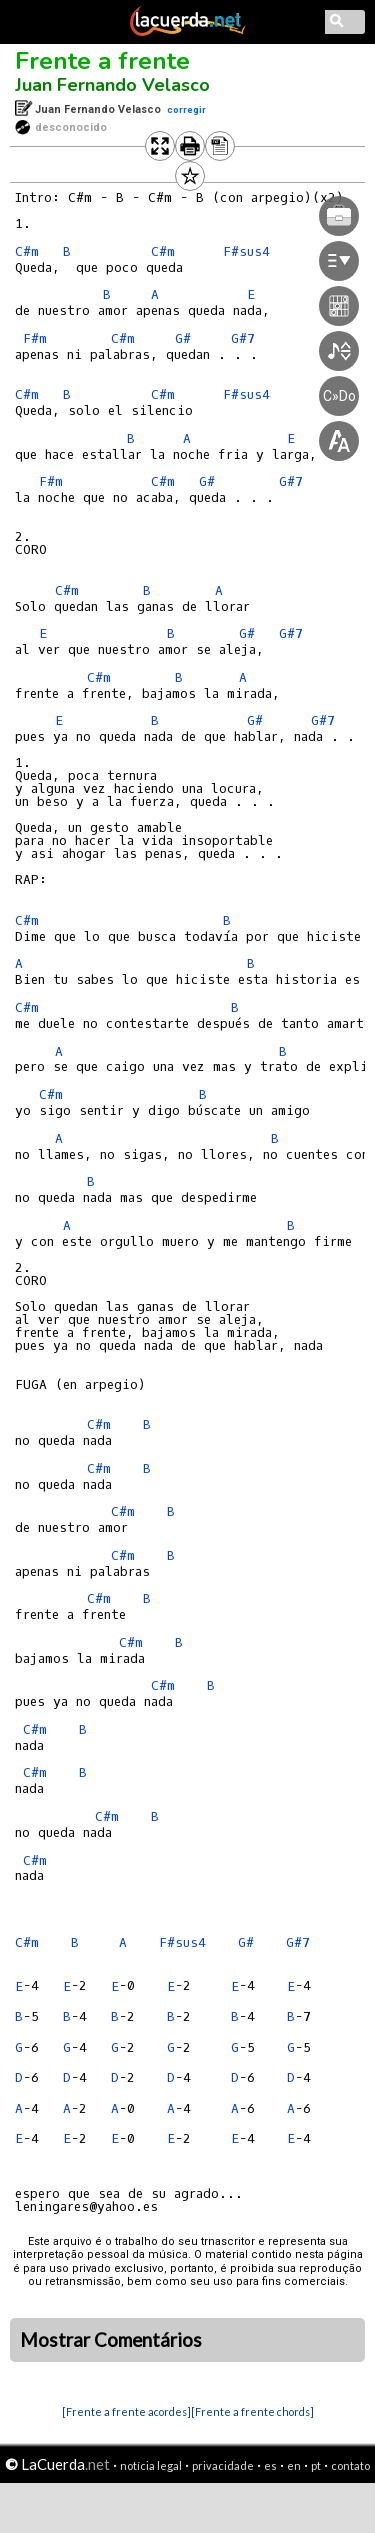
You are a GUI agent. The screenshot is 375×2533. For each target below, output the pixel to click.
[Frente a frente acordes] (126, 2411)
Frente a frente (102, 61)
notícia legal (151, 2465)
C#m (27, 251)
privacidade (223, 2465)
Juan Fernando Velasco (112, 85)
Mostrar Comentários (111, 2340)
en (294, 2465)
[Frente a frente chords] (252, 2411)
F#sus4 (182, 1942)
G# (247, 633)
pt (316, 2465)
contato (350, 2465)
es (270, 2465)
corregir (186, 109)
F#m (35, 338)
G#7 (291, 633)
